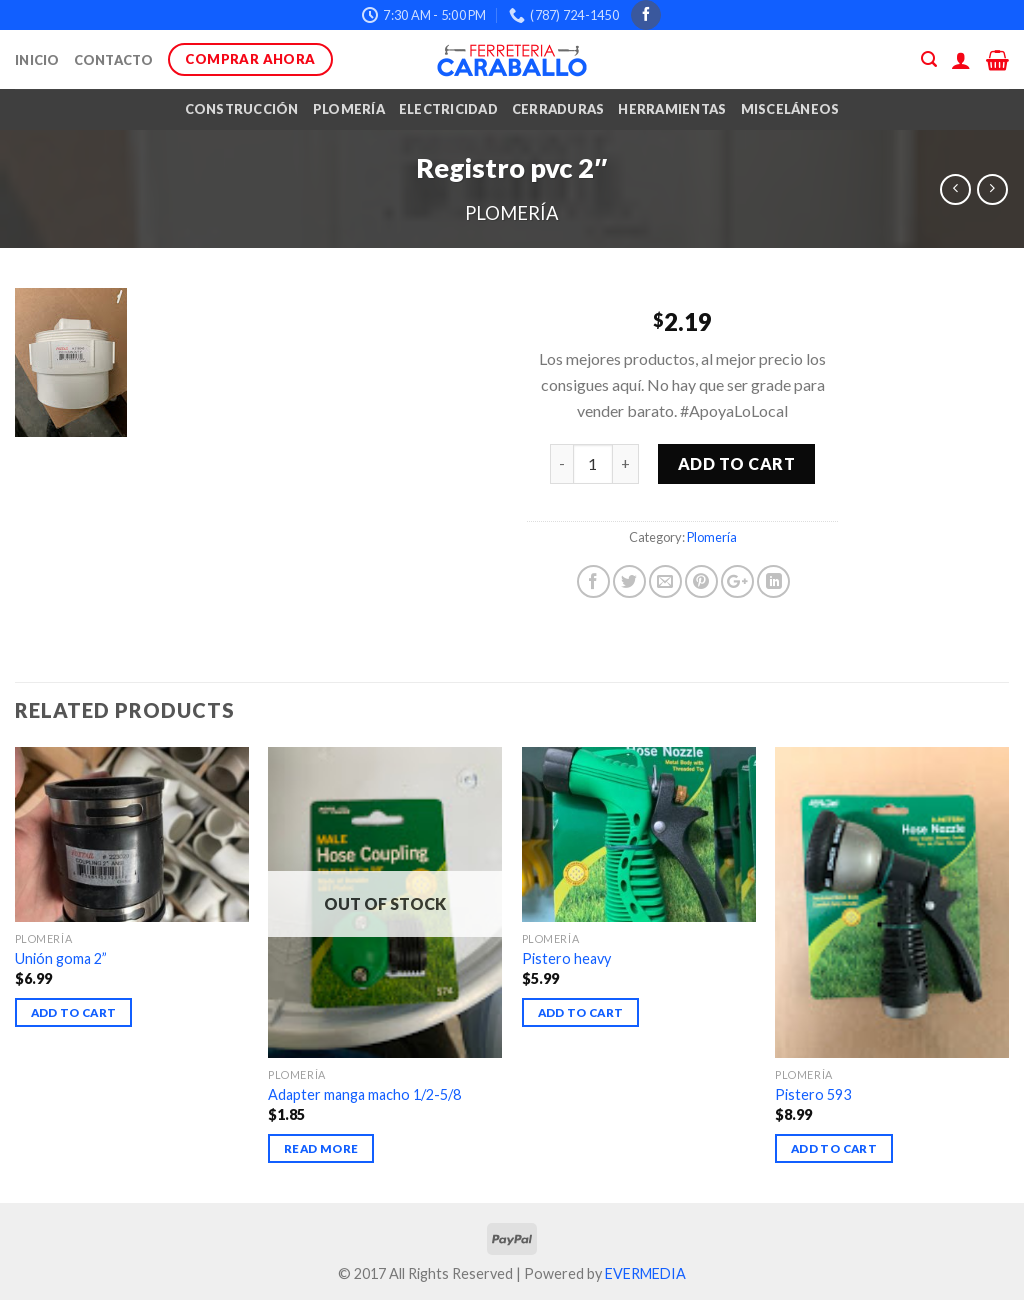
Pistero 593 (813, 1094)
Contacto (114, 60)
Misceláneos (790, 109)
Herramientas (672, 109)
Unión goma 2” (61, 958)
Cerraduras (558, 109)
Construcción (242, 109)
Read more (321, 1148)
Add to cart (736, 463)
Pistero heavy (566, 958)
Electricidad (448, 109)
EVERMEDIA (645, 1273)
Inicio (37, 60)
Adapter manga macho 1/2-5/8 (364, 1094)
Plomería (349, 109)
